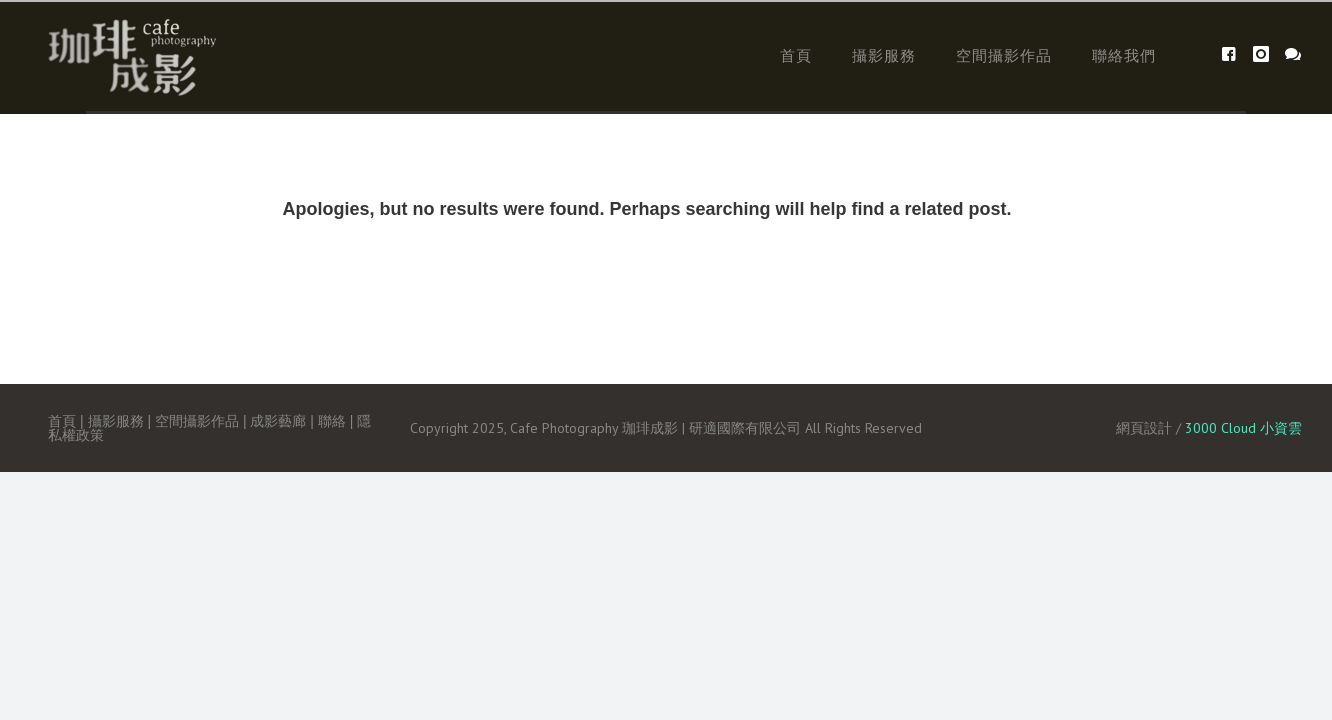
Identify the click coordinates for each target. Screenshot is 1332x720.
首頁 (796, 55)
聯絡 (332, 421)
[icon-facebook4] (1234, 54)
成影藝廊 (278, 421)
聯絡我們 (1124, 55)
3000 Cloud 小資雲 (1243, 428)
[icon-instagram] (1266, 54)
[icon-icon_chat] (1293, 54)
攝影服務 (884, 55)
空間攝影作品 (1004, 55)
